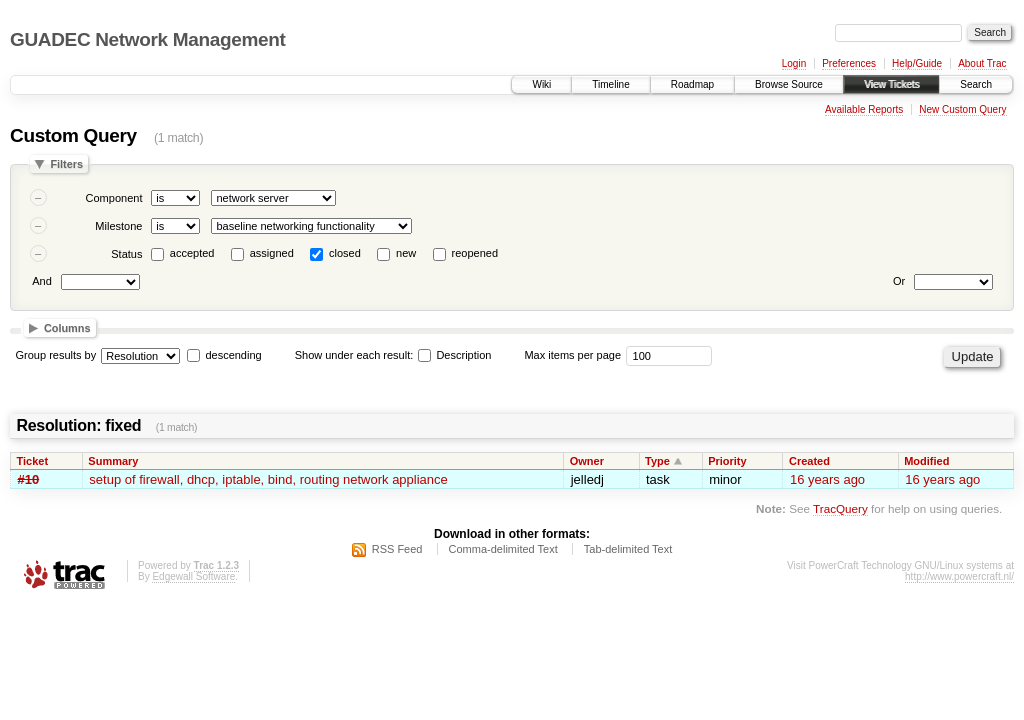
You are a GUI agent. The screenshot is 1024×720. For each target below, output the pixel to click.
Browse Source (789, 84)
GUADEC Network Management (147, 39)
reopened (475, 253)
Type (657, 461)
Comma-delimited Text (503, 549)
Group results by (56, 355)
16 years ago (827, 479)
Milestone (118, 226)
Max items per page (572, 355)
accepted (192, 253)
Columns (67, 328)
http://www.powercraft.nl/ (959, 576)
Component (114, 198)
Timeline (610, 84)
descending (233, 355)
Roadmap (692, 84)
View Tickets (891, 84)
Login (794, 63)
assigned (272, 253)
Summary (113, 461)
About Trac (982, 63)
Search (976, 84)
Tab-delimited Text (628, 549)
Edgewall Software (193, 576)
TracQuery (840, 508)
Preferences (849, 63)
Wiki (541, 84)
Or (899, 281)
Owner (587, 461)
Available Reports (864, 109)
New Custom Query (962, 109)
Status (126, 254)
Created (809, 461)
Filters (66, 164)
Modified (926, 461)
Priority (727, 461)
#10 (29, 479)
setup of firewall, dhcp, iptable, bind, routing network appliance (268, 479)
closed (345, 253)
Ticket (33, 461)
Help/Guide (917, 63)
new (406, 253)
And (42, 281)
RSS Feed (397, 549)
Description (454, 355)
